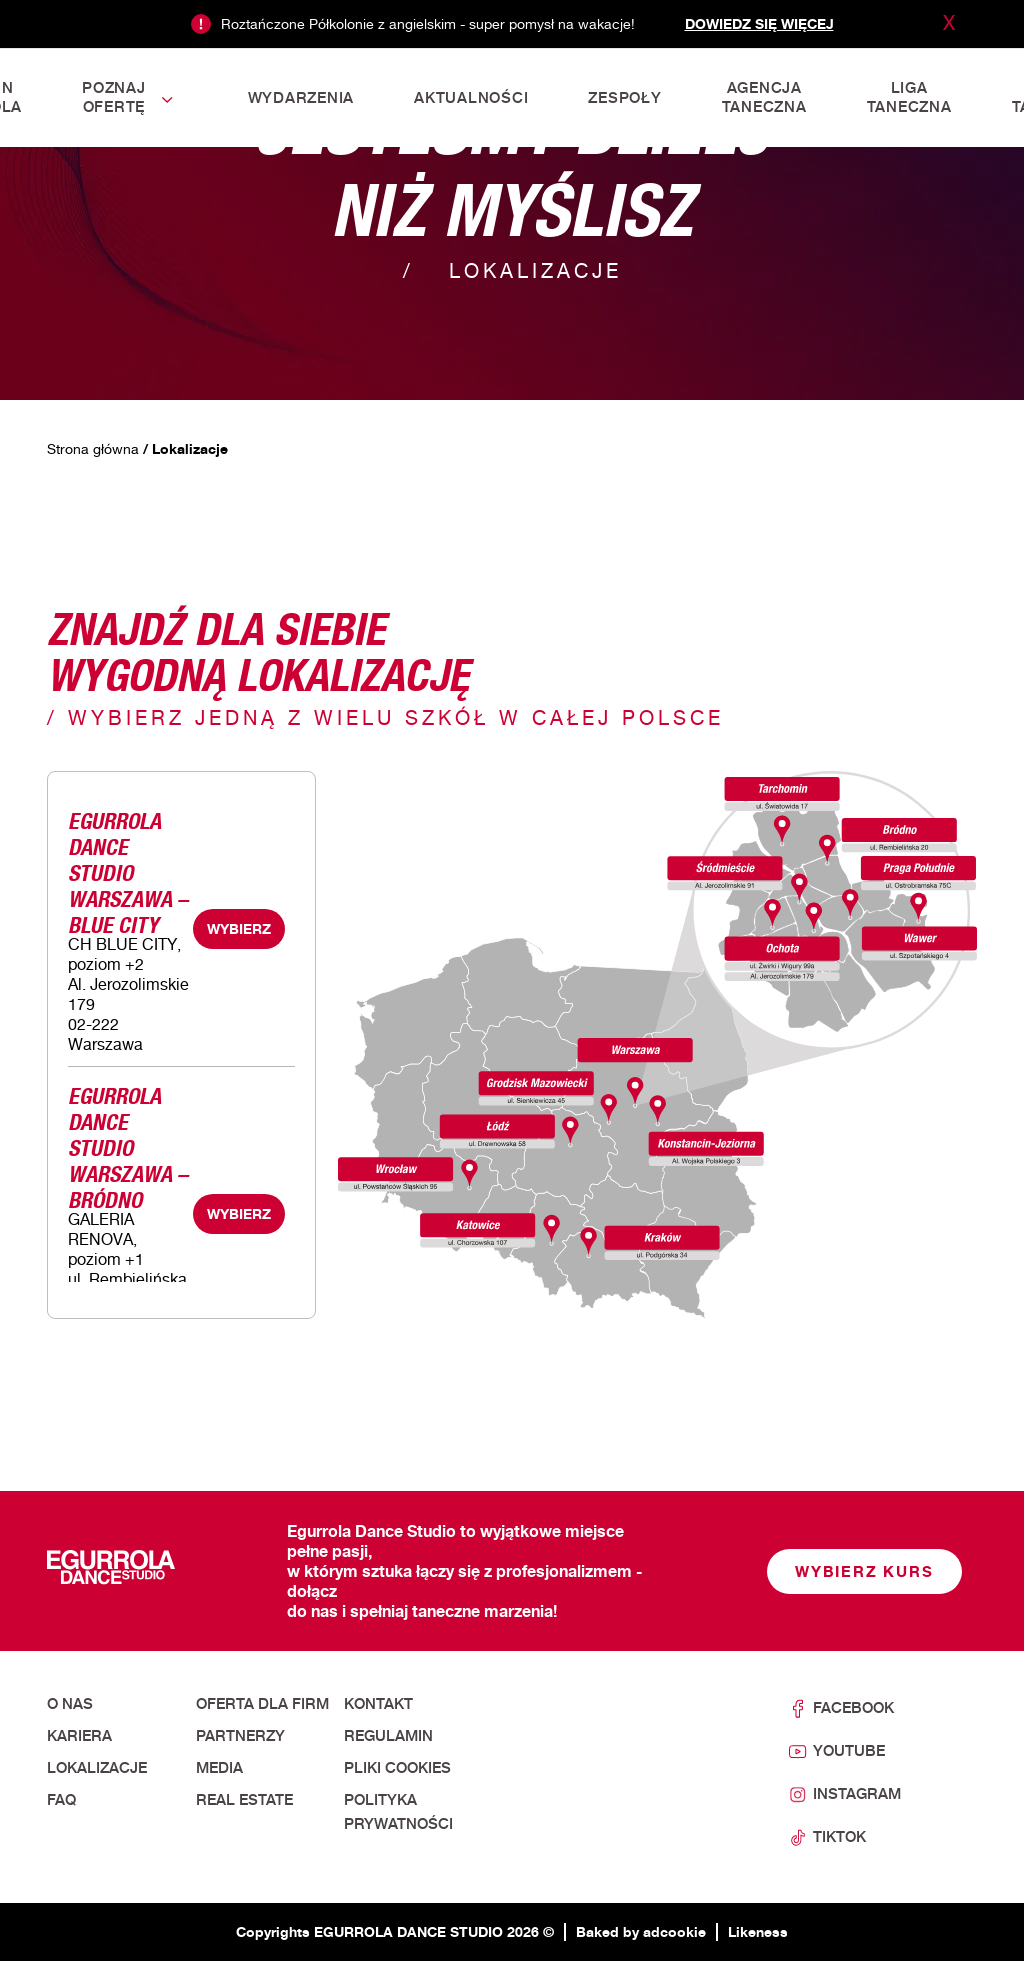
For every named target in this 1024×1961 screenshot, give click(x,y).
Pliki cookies (397, 1768)
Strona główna (93, 448)
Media (219, 1768)
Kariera (79, 1736)
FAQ (61, 1800)
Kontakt (378, 1704)
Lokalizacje (97, 1768)
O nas (70, 1704)
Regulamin (388, 1736)
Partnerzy (240, 1736)
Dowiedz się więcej (759, 23)
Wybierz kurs (864, 1571)
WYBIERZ (239, 928)
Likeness (758, 1931)
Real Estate (244, 1800)
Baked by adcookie (641, 1931)
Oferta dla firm (262, 1704)
